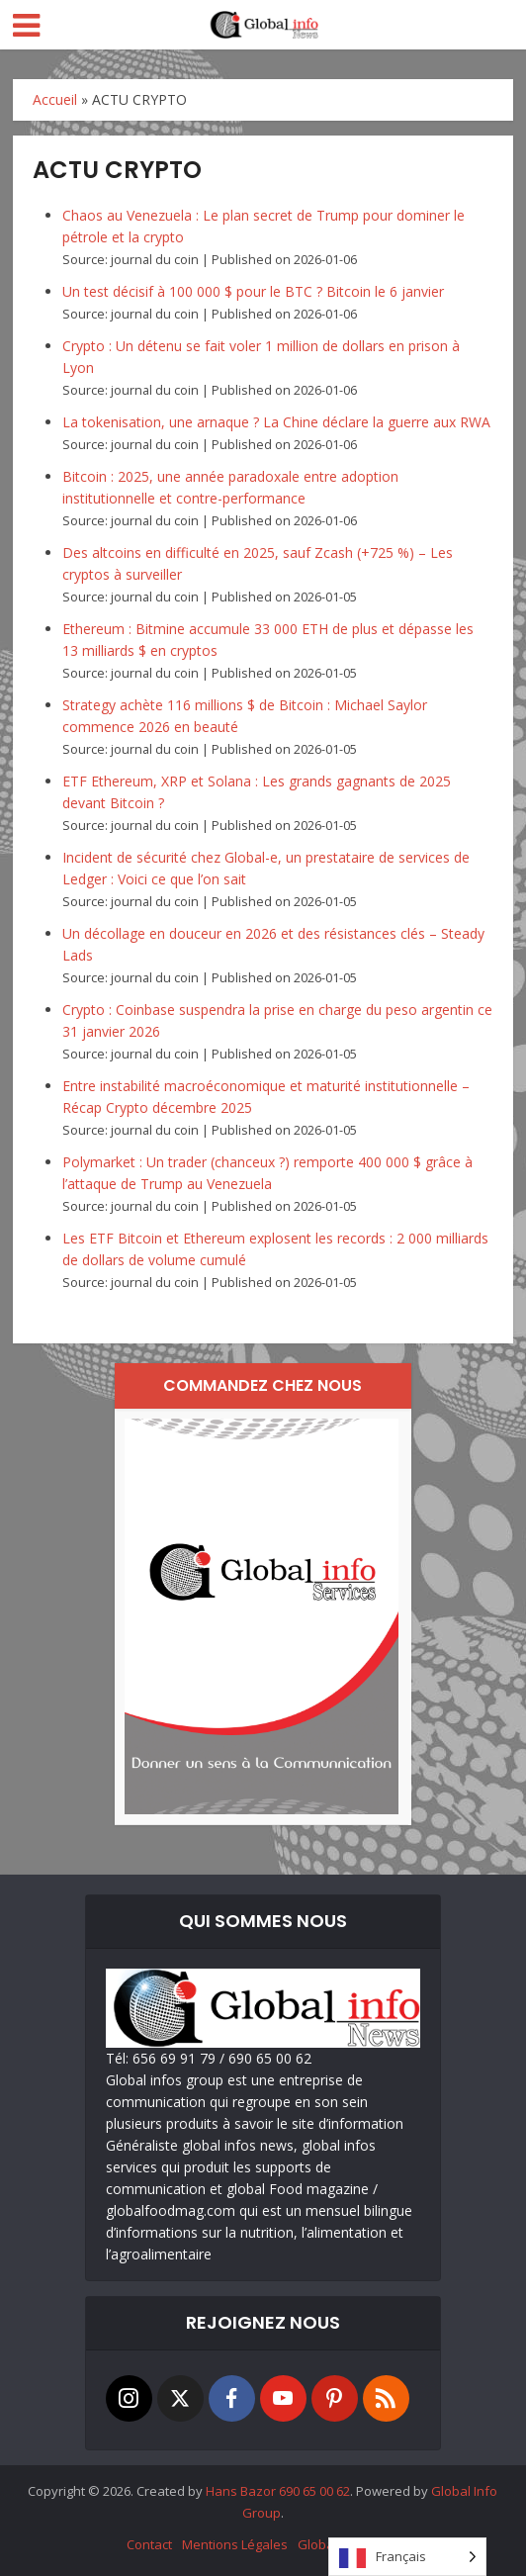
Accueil (55, 99)
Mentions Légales (235, 2544)
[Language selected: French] (407, 2556)
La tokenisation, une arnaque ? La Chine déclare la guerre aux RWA (276, 422)
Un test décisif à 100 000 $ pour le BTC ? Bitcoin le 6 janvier (253, 291)
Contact (149, 2544)
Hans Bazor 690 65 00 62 (278, 2491)
